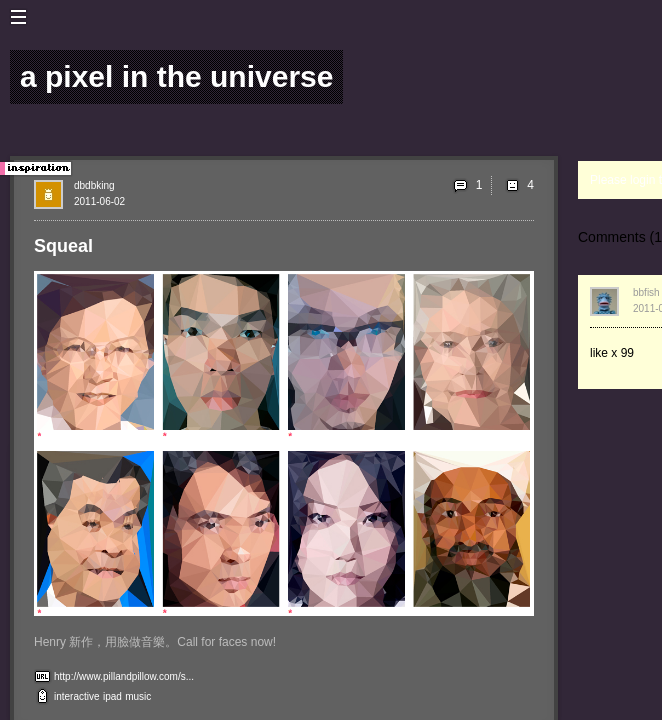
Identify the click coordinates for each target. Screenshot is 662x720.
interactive (77, 696)
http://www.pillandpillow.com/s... (124, 676)
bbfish (646, 292)
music (138, 696)
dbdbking (94, 185)
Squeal (63, 246)
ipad (112, 696)
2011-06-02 (99, 201)
